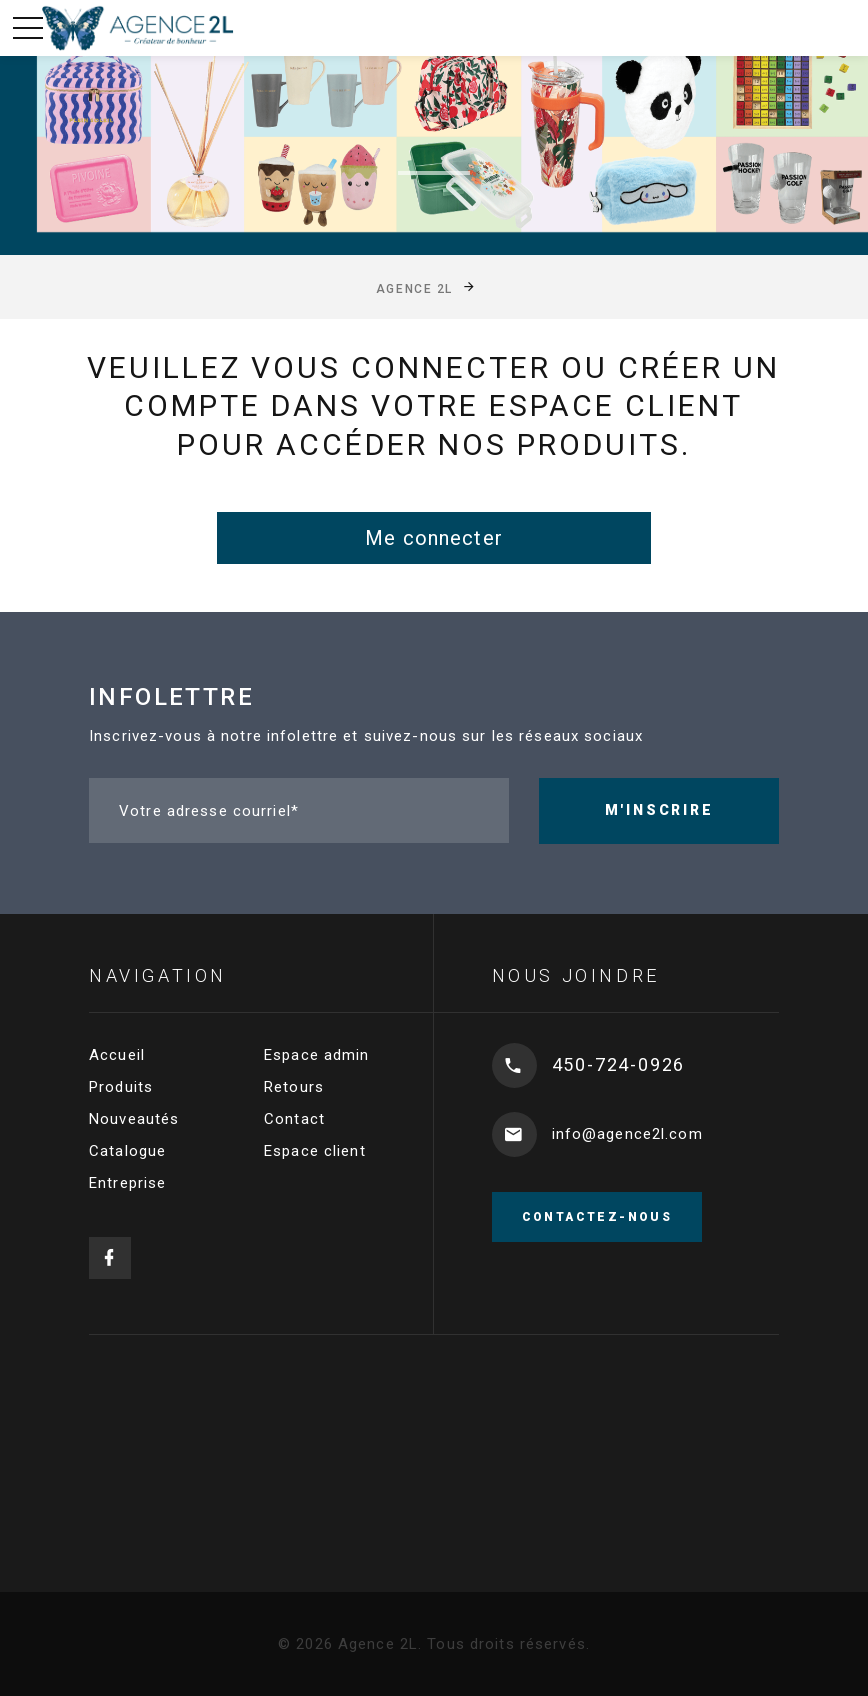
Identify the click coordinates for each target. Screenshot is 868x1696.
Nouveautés (134, 1119)
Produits (121, 1087)
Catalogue (127, 1151)
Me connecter (434, 538)
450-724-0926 (619, 1064)
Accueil (117, 1055)
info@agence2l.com (627, 1134)
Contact (294, 1119)
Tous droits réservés (506, 1644)
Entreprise (127, 1183)
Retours (294, 1087)
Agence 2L (414, 288)
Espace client (315, 1151)
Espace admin (317, 1055)
